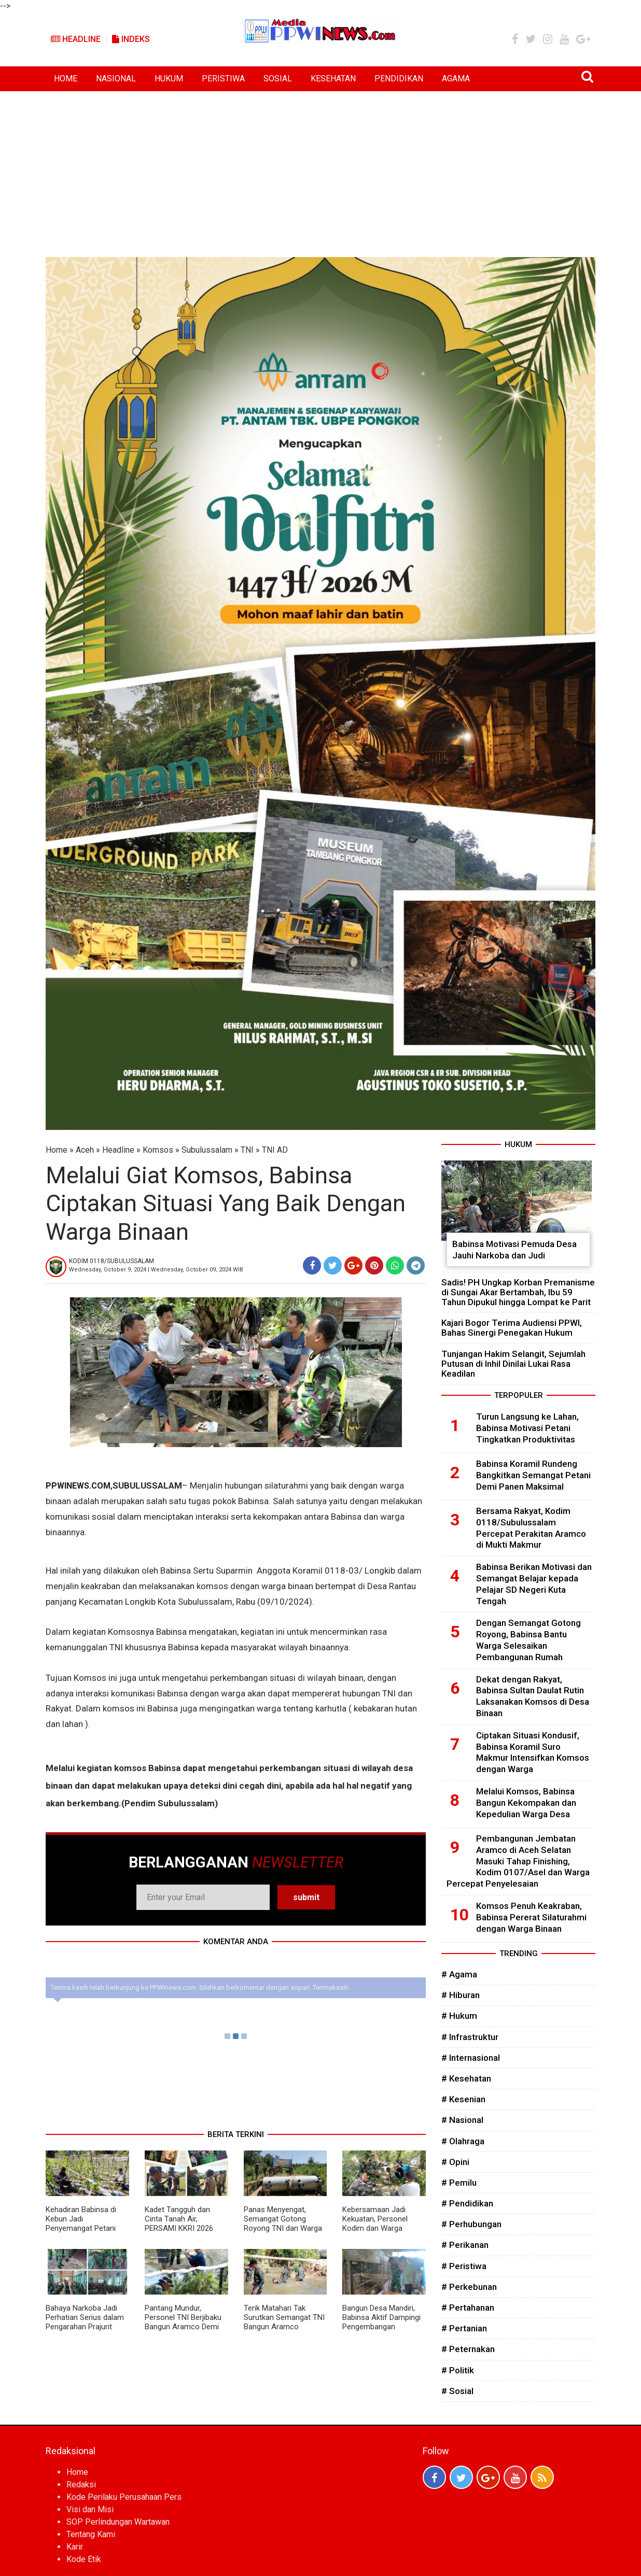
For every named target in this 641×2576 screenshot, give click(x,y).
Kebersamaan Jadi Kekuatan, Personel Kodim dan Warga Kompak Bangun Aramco (375, 2228)
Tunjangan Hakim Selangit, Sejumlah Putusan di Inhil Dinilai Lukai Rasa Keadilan (513, 1364)
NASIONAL (116, 78)
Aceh (85, 1150)
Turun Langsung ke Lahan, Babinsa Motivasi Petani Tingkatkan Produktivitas (527, 1428)
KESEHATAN (333, 78)
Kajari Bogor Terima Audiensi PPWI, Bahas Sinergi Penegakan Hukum (511, 1328)
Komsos (158, 1150)
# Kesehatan (466, 2078)
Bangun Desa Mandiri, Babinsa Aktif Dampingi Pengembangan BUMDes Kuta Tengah (381, 2322)
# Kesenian (463, 2099)
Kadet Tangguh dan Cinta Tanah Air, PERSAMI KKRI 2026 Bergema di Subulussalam (179, 2228)
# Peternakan (468, 2349)
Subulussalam (207, 1150)
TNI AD (275, 1150)
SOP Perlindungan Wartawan (118, 2522)
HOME (65, 78)
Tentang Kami (90, 2534)
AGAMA (456, 78)
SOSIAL (277, 78)
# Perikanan (465, 2245)
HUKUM (169, 78)
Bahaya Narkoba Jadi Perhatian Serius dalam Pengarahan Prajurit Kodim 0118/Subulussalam (85, 2326)
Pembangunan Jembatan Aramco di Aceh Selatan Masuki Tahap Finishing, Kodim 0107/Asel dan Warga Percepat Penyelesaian (518, 1861)
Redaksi (81, 2484)
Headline (76, 39)
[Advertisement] (320, 169)
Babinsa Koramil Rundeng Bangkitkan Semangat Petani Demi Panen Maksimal (533, 1475)
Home (56, 1150)
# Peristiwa (463, 2266)
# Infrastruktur (469, 2037)
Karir (74, 2547)
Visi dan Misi (90, 2509)
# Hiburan (460, 1995)
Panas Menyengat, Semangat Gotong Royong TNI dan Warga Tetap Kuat (283, 2223)
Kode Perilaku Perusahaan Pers (124, 2497)
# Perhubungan (471, 2224)
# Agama (459, 1974)
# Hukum (459, 2016)
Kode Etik (83, 2559)
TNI (247, 1150)
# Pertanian (464, 2328)
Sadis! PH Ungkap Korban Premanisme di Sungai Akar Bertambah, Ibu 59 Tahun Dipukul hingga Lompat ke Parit (518, 1292)
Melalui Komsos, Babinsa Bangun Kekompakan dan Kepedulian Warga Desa (526, 1802)
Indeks (131, 39)
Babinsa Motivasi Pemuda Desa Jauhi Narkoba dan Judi (514, 1250)
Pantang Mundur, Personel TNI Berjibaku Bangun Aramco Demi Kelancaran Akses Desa (185, 2322)
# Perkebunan (469, 2287)
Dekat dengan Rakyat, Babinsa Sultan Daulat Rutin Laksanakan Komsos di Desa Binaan (532, 1696)
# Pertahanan (467, 2307)
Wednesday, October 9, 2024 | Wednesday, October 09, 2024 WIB (156, 1269)
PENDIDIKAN (398, 78)
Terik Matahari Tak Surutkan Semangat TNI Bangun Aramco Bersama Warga (284, 2322)
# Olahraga (462, 2141)
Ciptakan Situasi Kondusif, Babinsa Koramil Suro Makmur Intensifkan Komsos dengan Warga (532, 1752)
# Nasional (462, 2120)
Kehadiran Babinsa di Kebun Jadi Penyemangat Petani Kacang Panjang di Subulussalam (81, 2228)
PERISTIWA (223, 78)
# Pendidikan (467, 2203)
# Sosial (457, 2391)
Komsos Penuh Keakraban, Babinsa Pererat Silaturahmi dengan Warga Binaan (531, 1917)
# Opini (455, 2162)
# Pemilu (459, 2182)
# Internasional (470, 2058)
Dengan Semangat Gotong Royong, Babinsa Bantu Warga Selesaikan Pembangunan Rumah (528, 1640)
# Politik (457, 2370)
